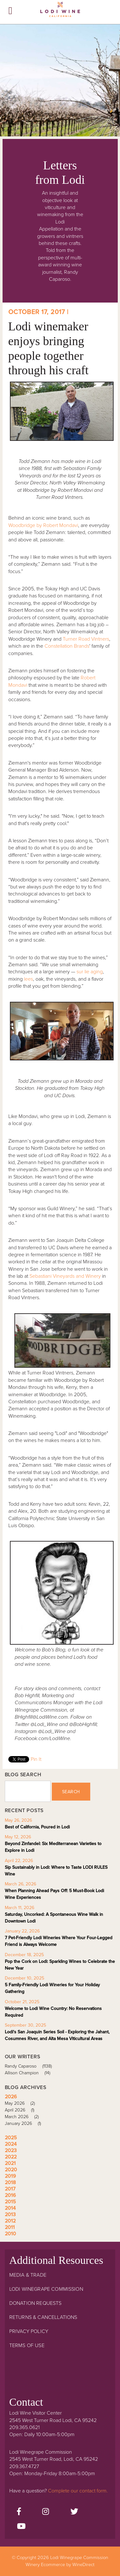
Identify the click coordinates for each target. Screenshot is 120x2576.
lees (28, 979)
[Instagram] (46, 2512)
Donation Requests (35, 2303)
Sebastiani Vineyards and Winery (65, 1276)
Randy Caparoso (30, 2066)
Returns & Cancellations (43, 2317)
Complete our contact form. (78, 2491)
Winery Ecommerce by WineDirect (60, 2564)
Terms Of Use (26, 2345)
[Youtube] (21, 2527)
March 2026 (24, 2116)
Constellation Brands (66, 646)
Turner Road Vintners (86, 639)
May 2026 (22, 2103)
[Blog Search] (28, 1791)
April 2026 (22, 2110)
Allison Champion (30, 2073)
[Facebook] (18, 2512)
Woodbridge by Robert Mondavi (43, 525)
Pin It (36, 1759)
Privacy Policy (28, 2331)
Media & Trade (27, 2275)
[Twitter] (74, 2512)
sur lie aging (89, 971)
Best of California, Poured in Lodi (37, 1827)
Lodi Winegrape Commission (60, 11)
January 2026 (25, 2123)
